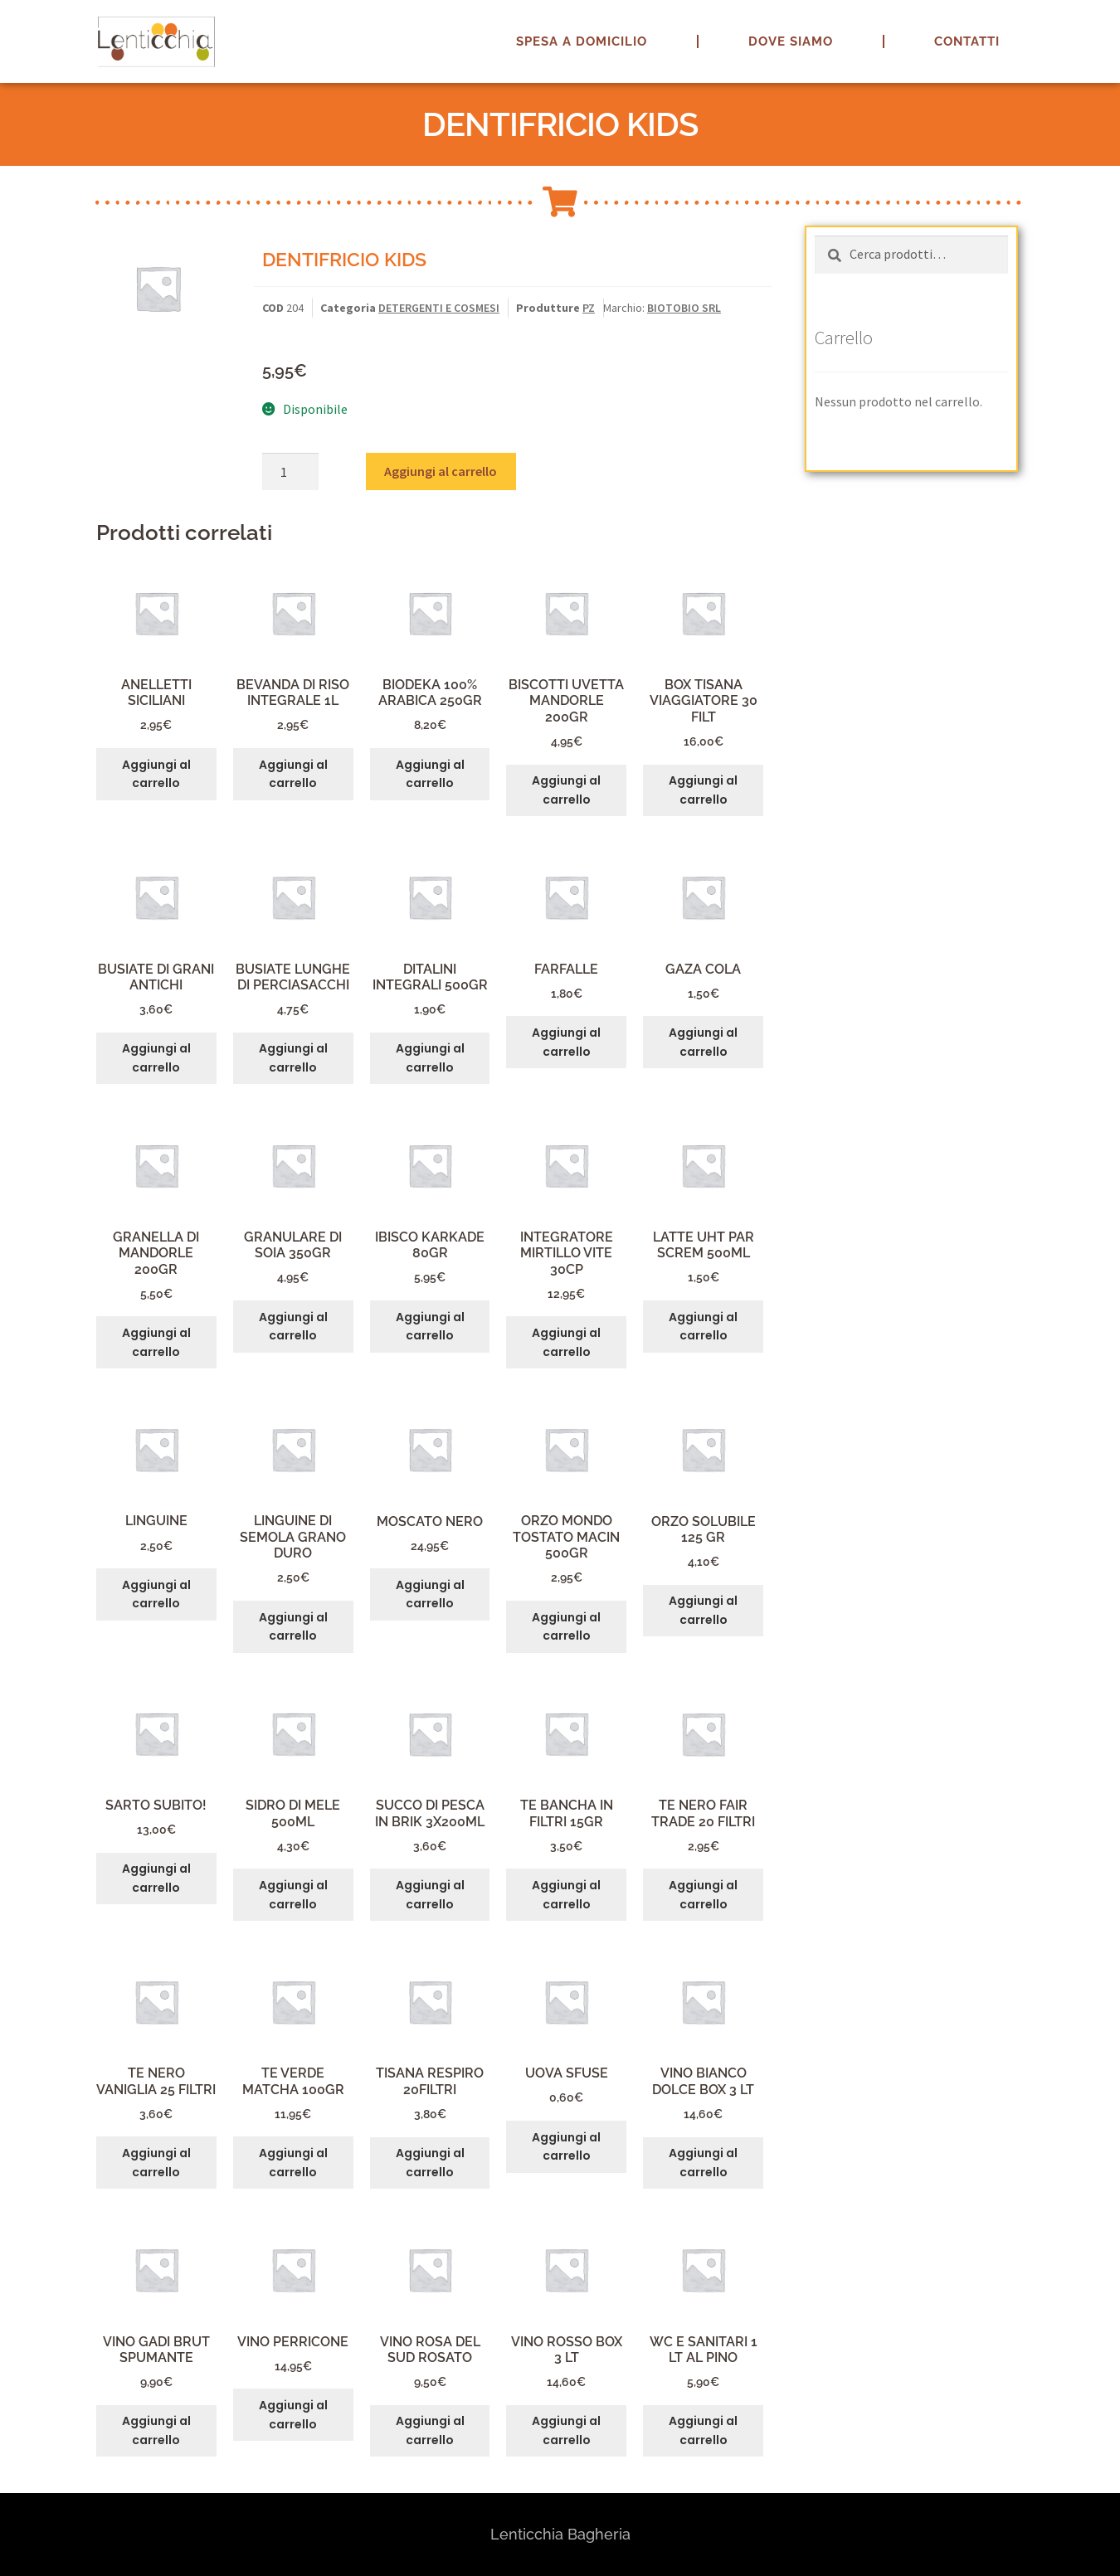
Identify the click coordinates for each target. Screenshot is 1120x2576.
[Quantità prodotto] (290, 472)
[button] (1085, 23)
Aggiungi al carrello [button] (156, 774)
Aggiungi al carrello (440, 471)
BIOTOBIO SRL (684, 307)
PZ (588, 307)
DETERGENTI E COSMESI (438, 307)
